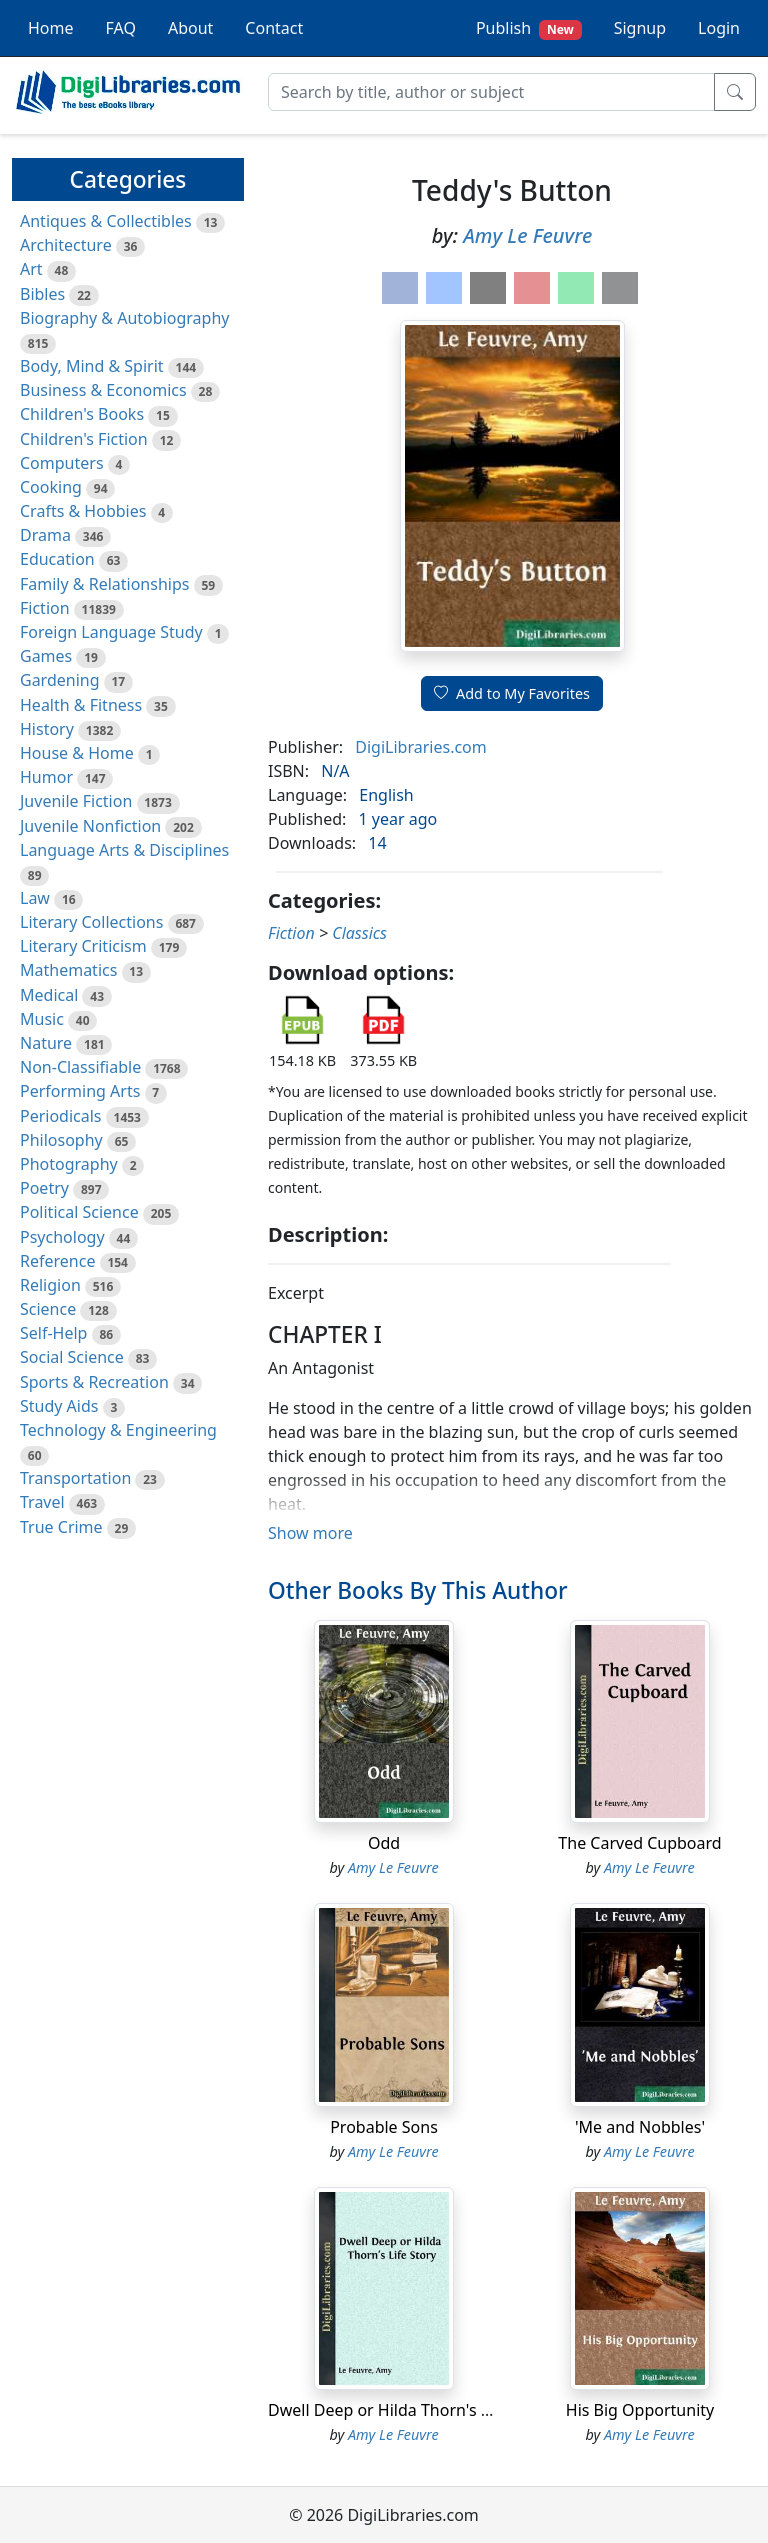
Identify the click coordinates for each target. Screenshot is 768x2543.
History (47, 729)
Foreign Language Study (111, 632)
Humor (46, 777)
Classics (359, 933)
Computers (62, 463)
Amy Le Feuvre (527, 235)
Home (51, 28)
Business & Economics (103, 390)
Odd (384, 1843)
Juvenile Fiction (76, 801)
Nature (46, 1043)
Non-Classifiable (80, 1067)
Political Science (79, 1212)
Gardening (60, 680)
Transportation (75, 1478)
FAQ (121, 28)
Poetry (44, 1188)
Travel (42, 1502)
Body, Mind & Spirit (92, 366)
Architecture (66, 245)
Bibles (42, 294)
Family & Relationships (104, 584)
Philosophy (61, 1140)
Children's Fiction (84, 439)
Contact (274, 28)
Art (31, 269)
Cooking (51, 487)
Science (48, 1309)
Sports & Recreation (94, 1382)
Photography (69, 1164)
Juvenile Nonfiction (90, 826)
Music (42, 1019)
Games (46, 656)
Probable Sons (384, 2127)
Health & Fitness (81, 705)
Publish (529, 28)
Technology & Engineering (118, 1430)
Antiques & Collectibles (106, 221)
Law (35, 898)
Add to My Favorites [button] (512, 693)
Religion (50, 1285)
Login (719, 28)
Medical (49, 995)
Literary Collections (91, 922)
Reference (57, 1261)
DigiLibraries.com (420, 747)
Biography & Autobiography (124, 318)
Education (57, 559)
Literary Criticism (83, 946)
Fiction (45, 608)
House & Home (77, 753)
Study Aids (59, 1406)
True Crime (61, 1527)
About (190, 28)
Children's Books (82, 414)
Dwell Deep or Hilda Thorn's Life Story (409, 2410)
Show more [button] (310, 1533)
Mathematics (68, 970)
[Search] (491, 92)
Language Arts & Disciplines (124, 850)
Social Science (72, 1357)
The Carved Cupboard (639, 1843)
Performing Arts (80, 1091)
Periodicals (61, 1116)
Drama (45, 535)
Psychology (62, 1237)
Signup (640, 28)
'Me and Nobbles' (640, 2127)
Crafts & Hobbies (83, 511)
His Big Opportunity (640, 2410)
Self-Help (53, 1333)
